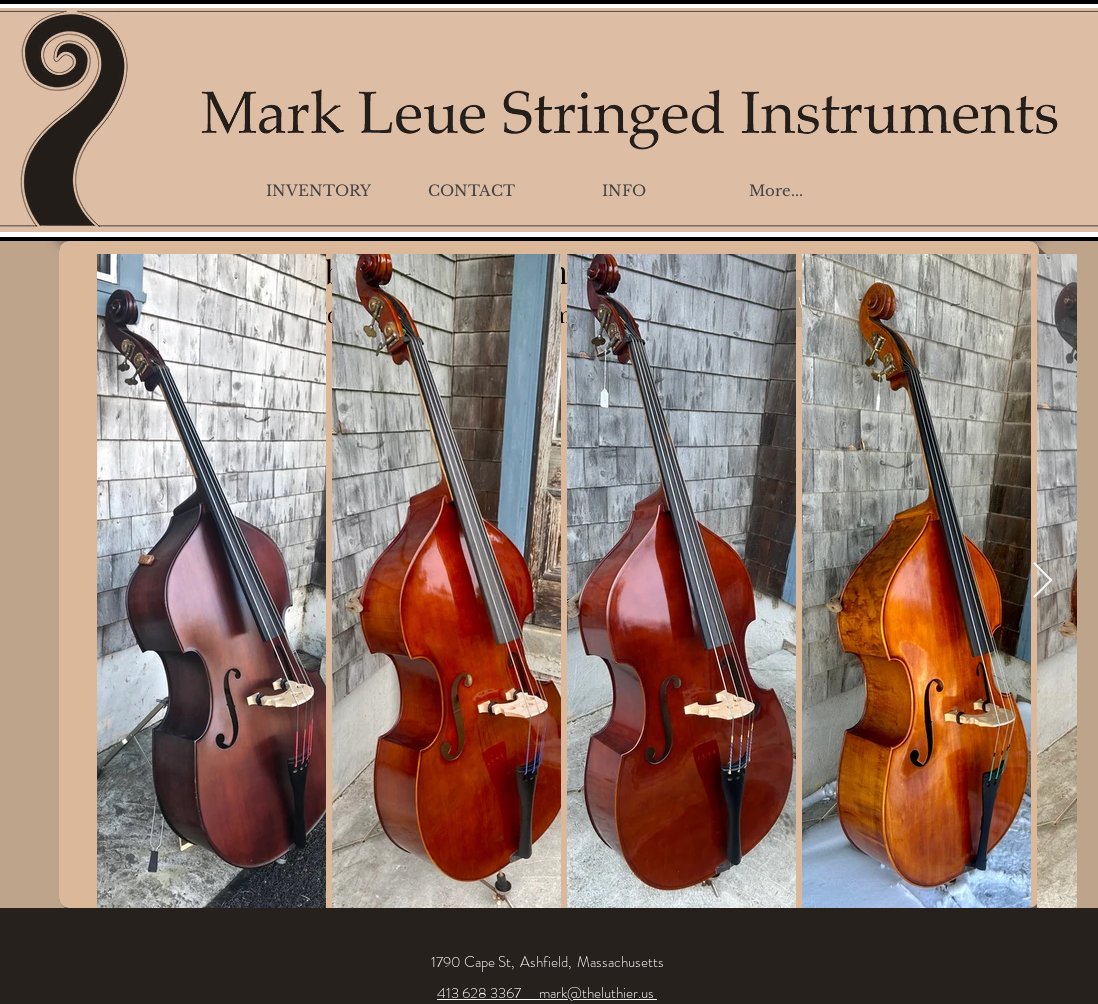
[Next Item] (1042, 581)
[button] (318, 190)
